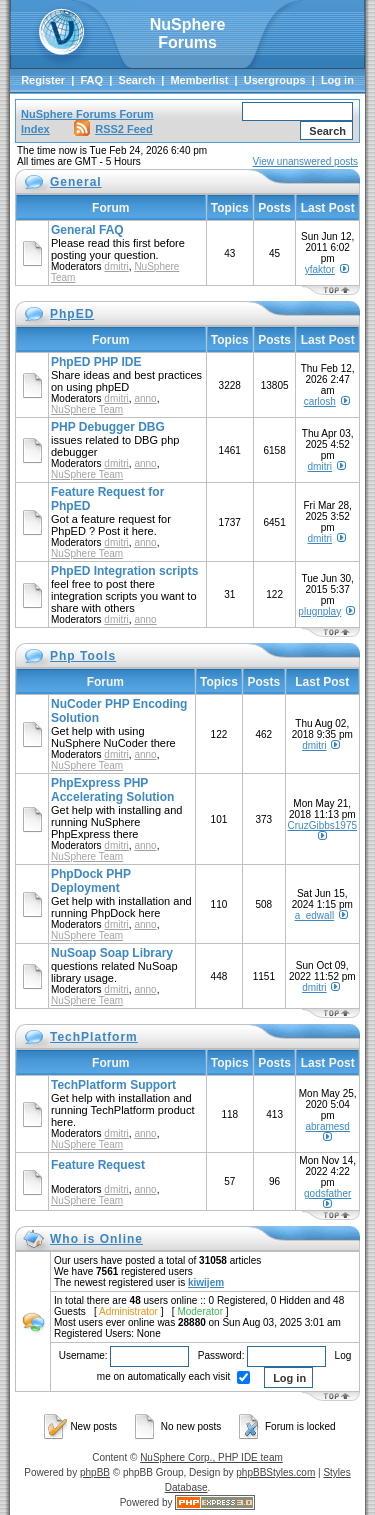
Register (43, 80)
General (76, 182)
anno (145, 398)
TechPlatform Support (113, 1085)
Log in (337, 80)
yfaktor (320, 269)
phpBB (95, 1472)
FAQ (91, 80)
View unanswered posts (305, 161)
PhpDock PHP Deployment (91, 881)
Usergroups (275, 80)
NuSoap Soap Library (112, 953)
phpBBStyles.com (275, 1472)
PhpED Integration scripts (124, 571)
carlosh (320, 401)
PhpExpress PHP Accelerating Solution (112, 790)
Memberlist (199, 80)
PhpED (72, 314)
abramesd (327, 1126)
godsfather (327, 1193)
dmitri (116, 266)
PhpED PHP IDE (96, 362)
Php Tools (83, 656)
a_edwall (314, 915)
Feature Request (98, 1165)
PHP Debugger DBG (108, 427)
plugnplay (319, 611)
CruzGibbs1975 (322, 825)
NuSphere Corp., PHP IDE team (211, 1457)
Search (136, 80)
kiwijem (206, 1282)
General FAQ (87, 230)
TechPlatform (94, 1037)
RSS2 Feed (113, 129)
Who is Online (96, 1239)
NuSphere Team (87, 409)
